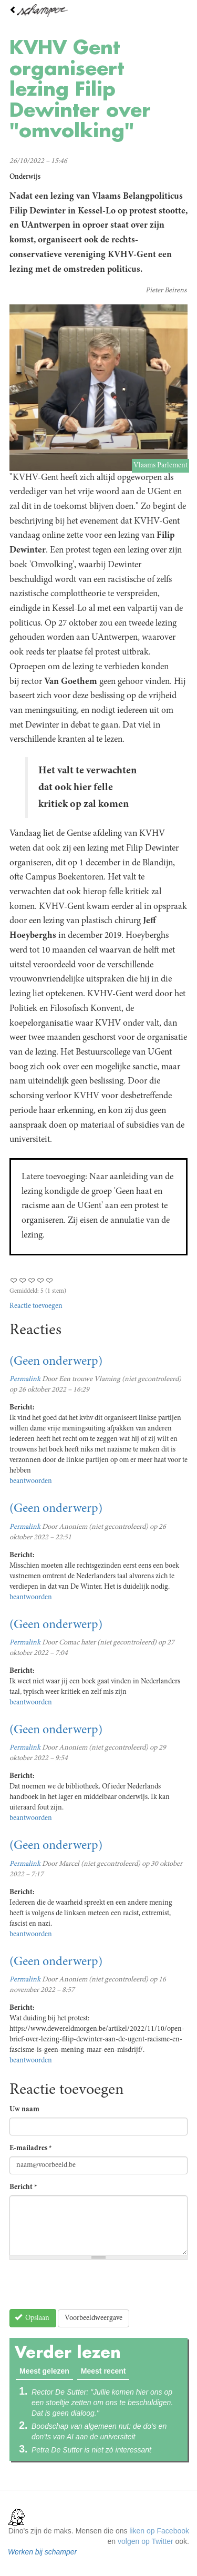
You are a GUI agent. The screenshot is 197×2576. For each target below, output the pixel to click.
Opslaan (32, 2317)
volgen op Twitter (145, 2541)
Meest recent (103, 2371)
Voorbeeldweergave (93, 2318)
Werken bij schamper (42, 2552)
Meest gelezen (46, 2370)
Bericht (23, 2187)
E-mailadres (30, 2148)
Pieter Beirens (166, 290)
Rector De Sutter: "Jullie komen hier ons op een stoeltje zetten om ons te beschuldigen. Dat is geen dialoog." (102, 2402)
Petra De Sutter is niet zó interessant (91, 2450)
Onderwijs (24, 177)
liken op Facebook (159, 2531)
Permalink (24, 1379)
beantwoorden (30, 1481)
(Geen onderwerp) (55, 1362)
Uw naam (24, 2109)
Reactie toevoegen (36, 1306)
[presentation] (89, 2288)
